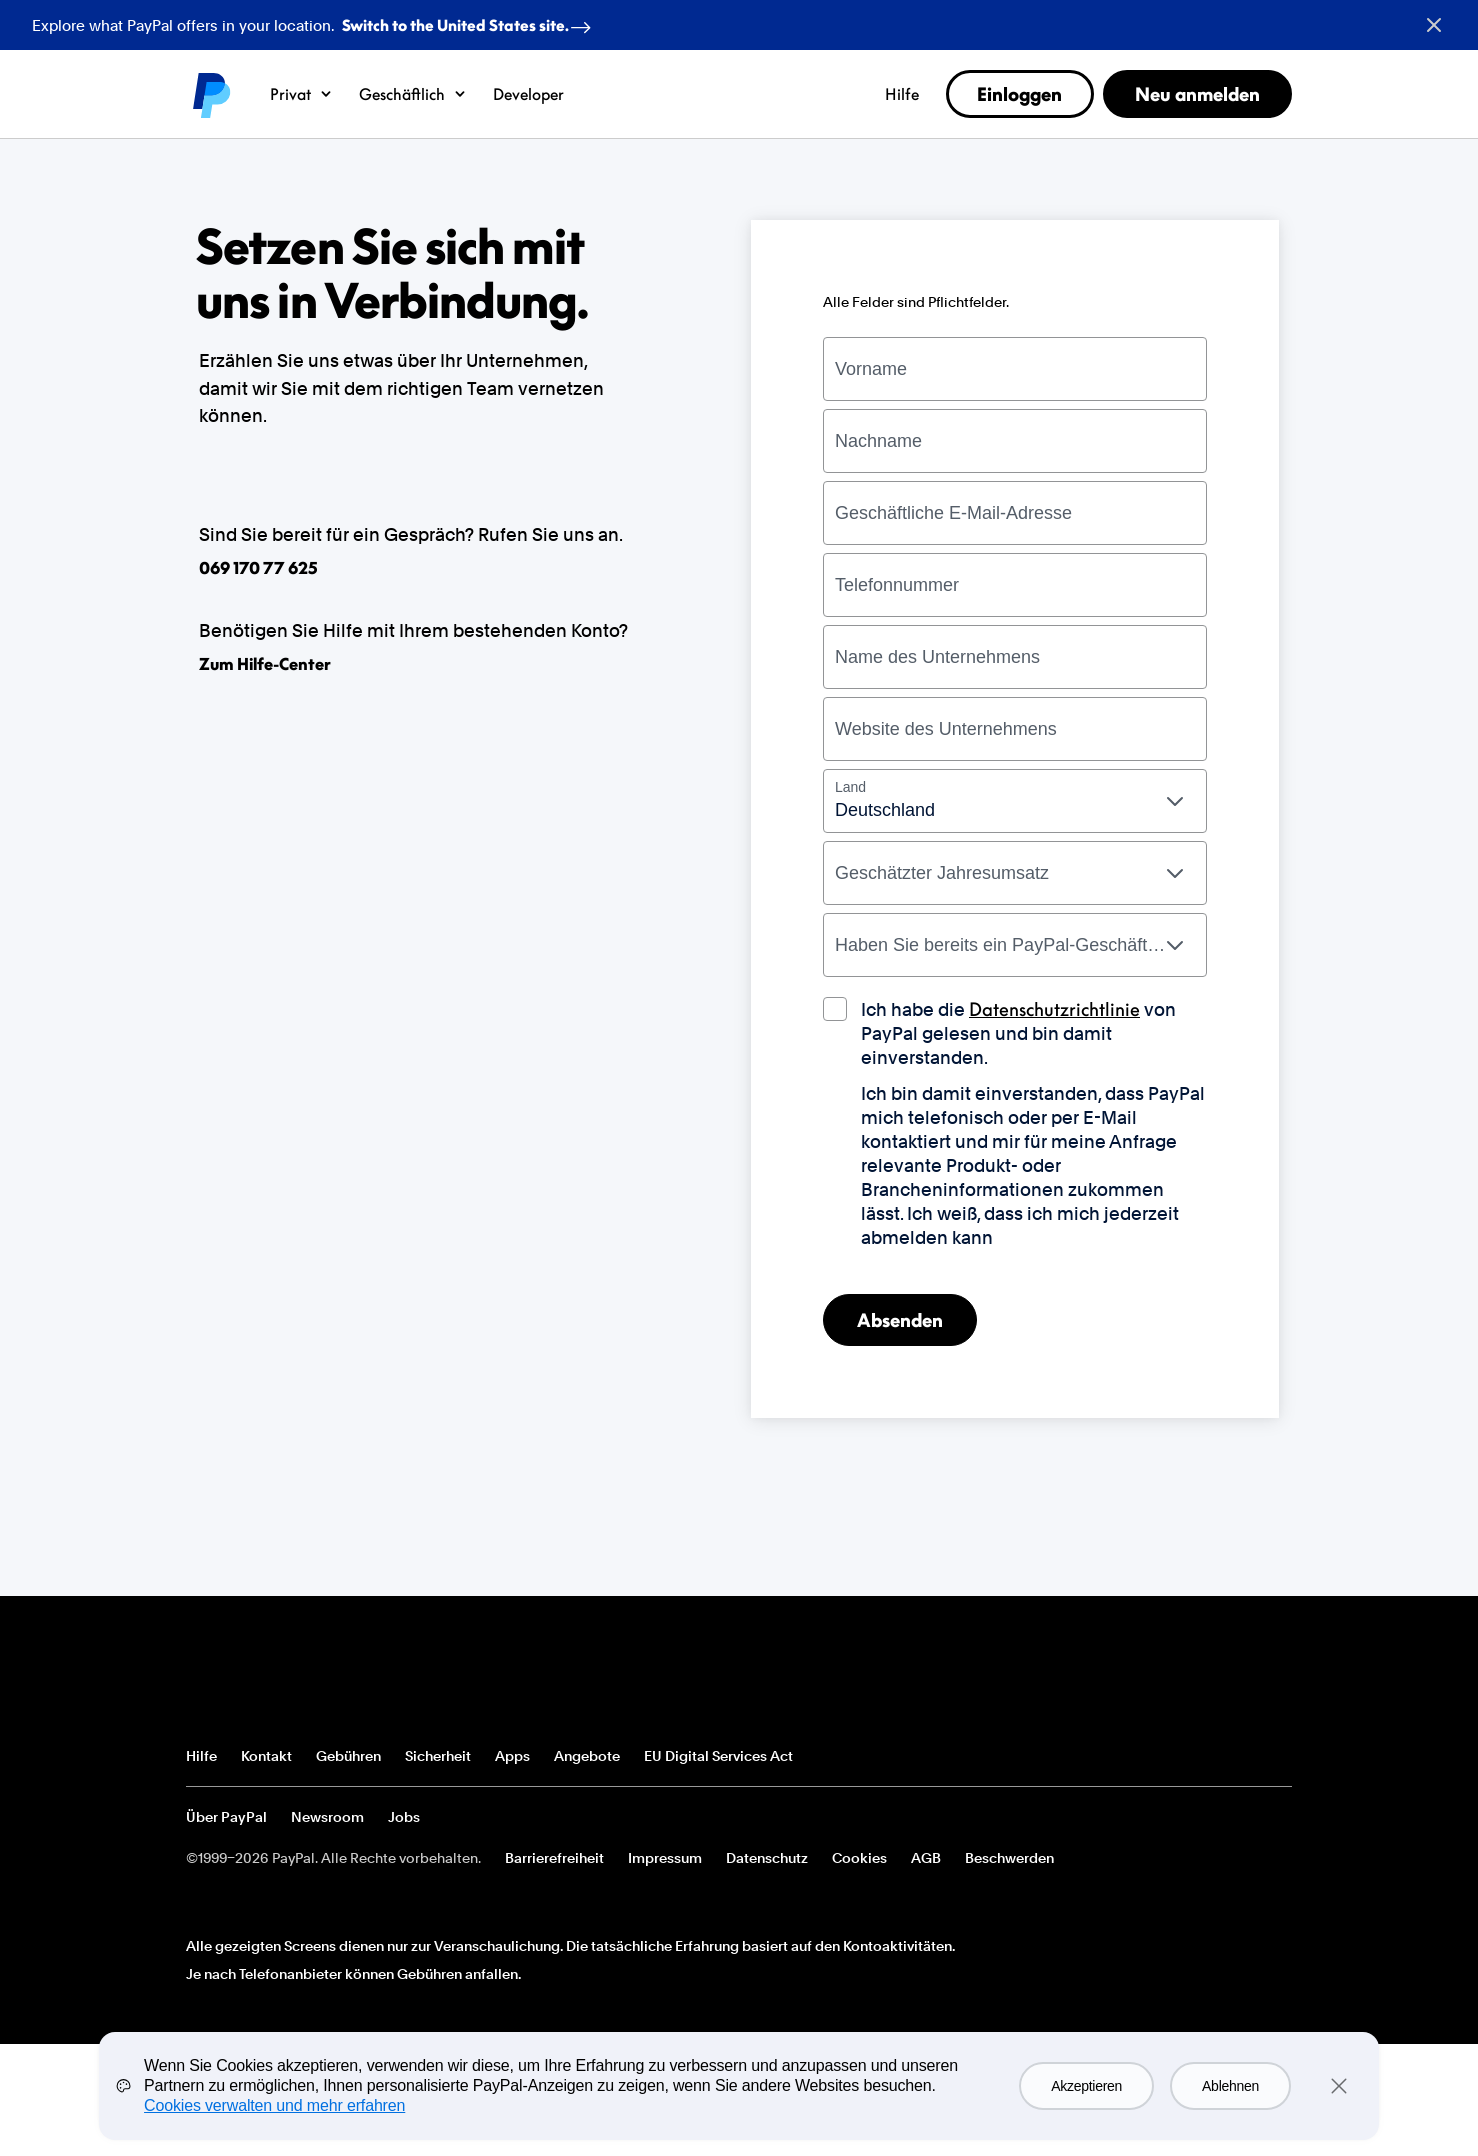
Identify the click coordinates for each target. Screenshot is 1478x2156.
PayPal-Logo (259, 1681)
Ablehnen (1230, 2086)
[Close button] (1434, 25)
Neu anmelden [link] (1197, 94)
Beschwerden (1009, 1858)
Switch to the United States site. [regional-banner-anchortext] (470, 21)
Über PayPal (226, 1817)
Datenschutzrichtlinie (1054, 1009)
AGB (926, 1858)
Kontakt (266, 1756)
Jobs (404, 1817)
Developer (528, 94)
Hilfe (902, 94)
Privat (301, 94)
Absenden (900, 1320)
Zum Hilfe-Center (265, 664)
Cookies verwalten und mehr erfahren (274, 2105)
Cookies (859, 1858)
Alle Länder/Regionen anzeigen (1276, 1757)
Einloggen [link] (1019, 94)
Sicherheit (438, 1756)
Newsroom (327, 1817)
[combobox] (1015, 801)
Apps (512, 1756)
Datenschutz (767, 1858)
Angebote (587, 1756)
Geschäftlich (413, 94)
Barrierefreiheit (554, 1858)
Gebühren (348, 1756)
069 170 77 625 (258, 568)
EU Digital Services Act (718, 1756)
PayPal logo (210, 94)
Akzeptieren (1086, 2086)
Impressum (665, 1858)
